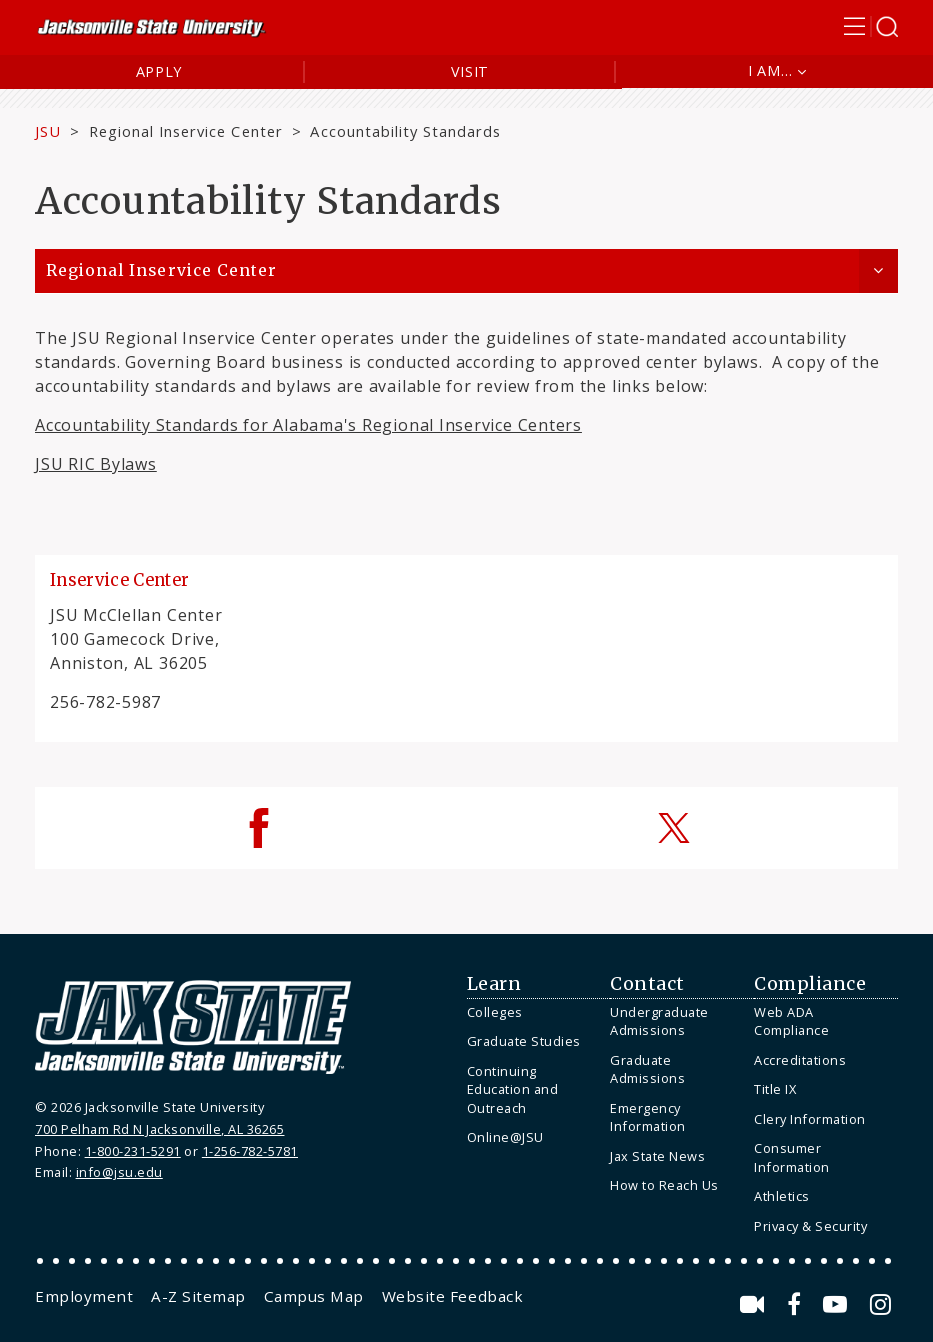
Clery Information (810, 1119)
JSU (48, 131)
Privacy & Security (810, 1226)
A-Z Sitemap (198, 1296)
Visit (470, 71)
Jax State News (657, 1156)
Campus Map (314, 1296)
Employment (84, 1296)
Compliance (810, 984)
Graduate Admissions (647, 1069)
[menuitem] (534, 1012)
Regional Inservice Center (186, 131)
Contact (647, 984)
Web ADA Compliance (791, 1021)
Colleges (495, 1012)
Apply (159, 71)
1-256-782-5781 (250, 1151)
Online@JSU (505, 1137)
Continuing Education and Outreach (513, 1089)
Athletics (782, 1196)
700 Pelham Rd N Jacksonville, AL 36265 (159, 1129)
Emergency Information (648, 1117)
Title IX (775, 1089)
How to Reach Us (664, 1185)
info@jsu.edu (119, 1172)
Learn (494, 984)
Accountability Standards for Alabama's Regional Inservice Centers (308, 425)
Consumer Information (792, 1157)
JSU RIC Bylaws (96, 464)
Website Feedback (452, 1296)
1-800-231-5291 (133, 1151)
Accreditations (800, 1060)
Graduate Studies (524, 1041)
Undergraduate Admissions (659, 1021)
